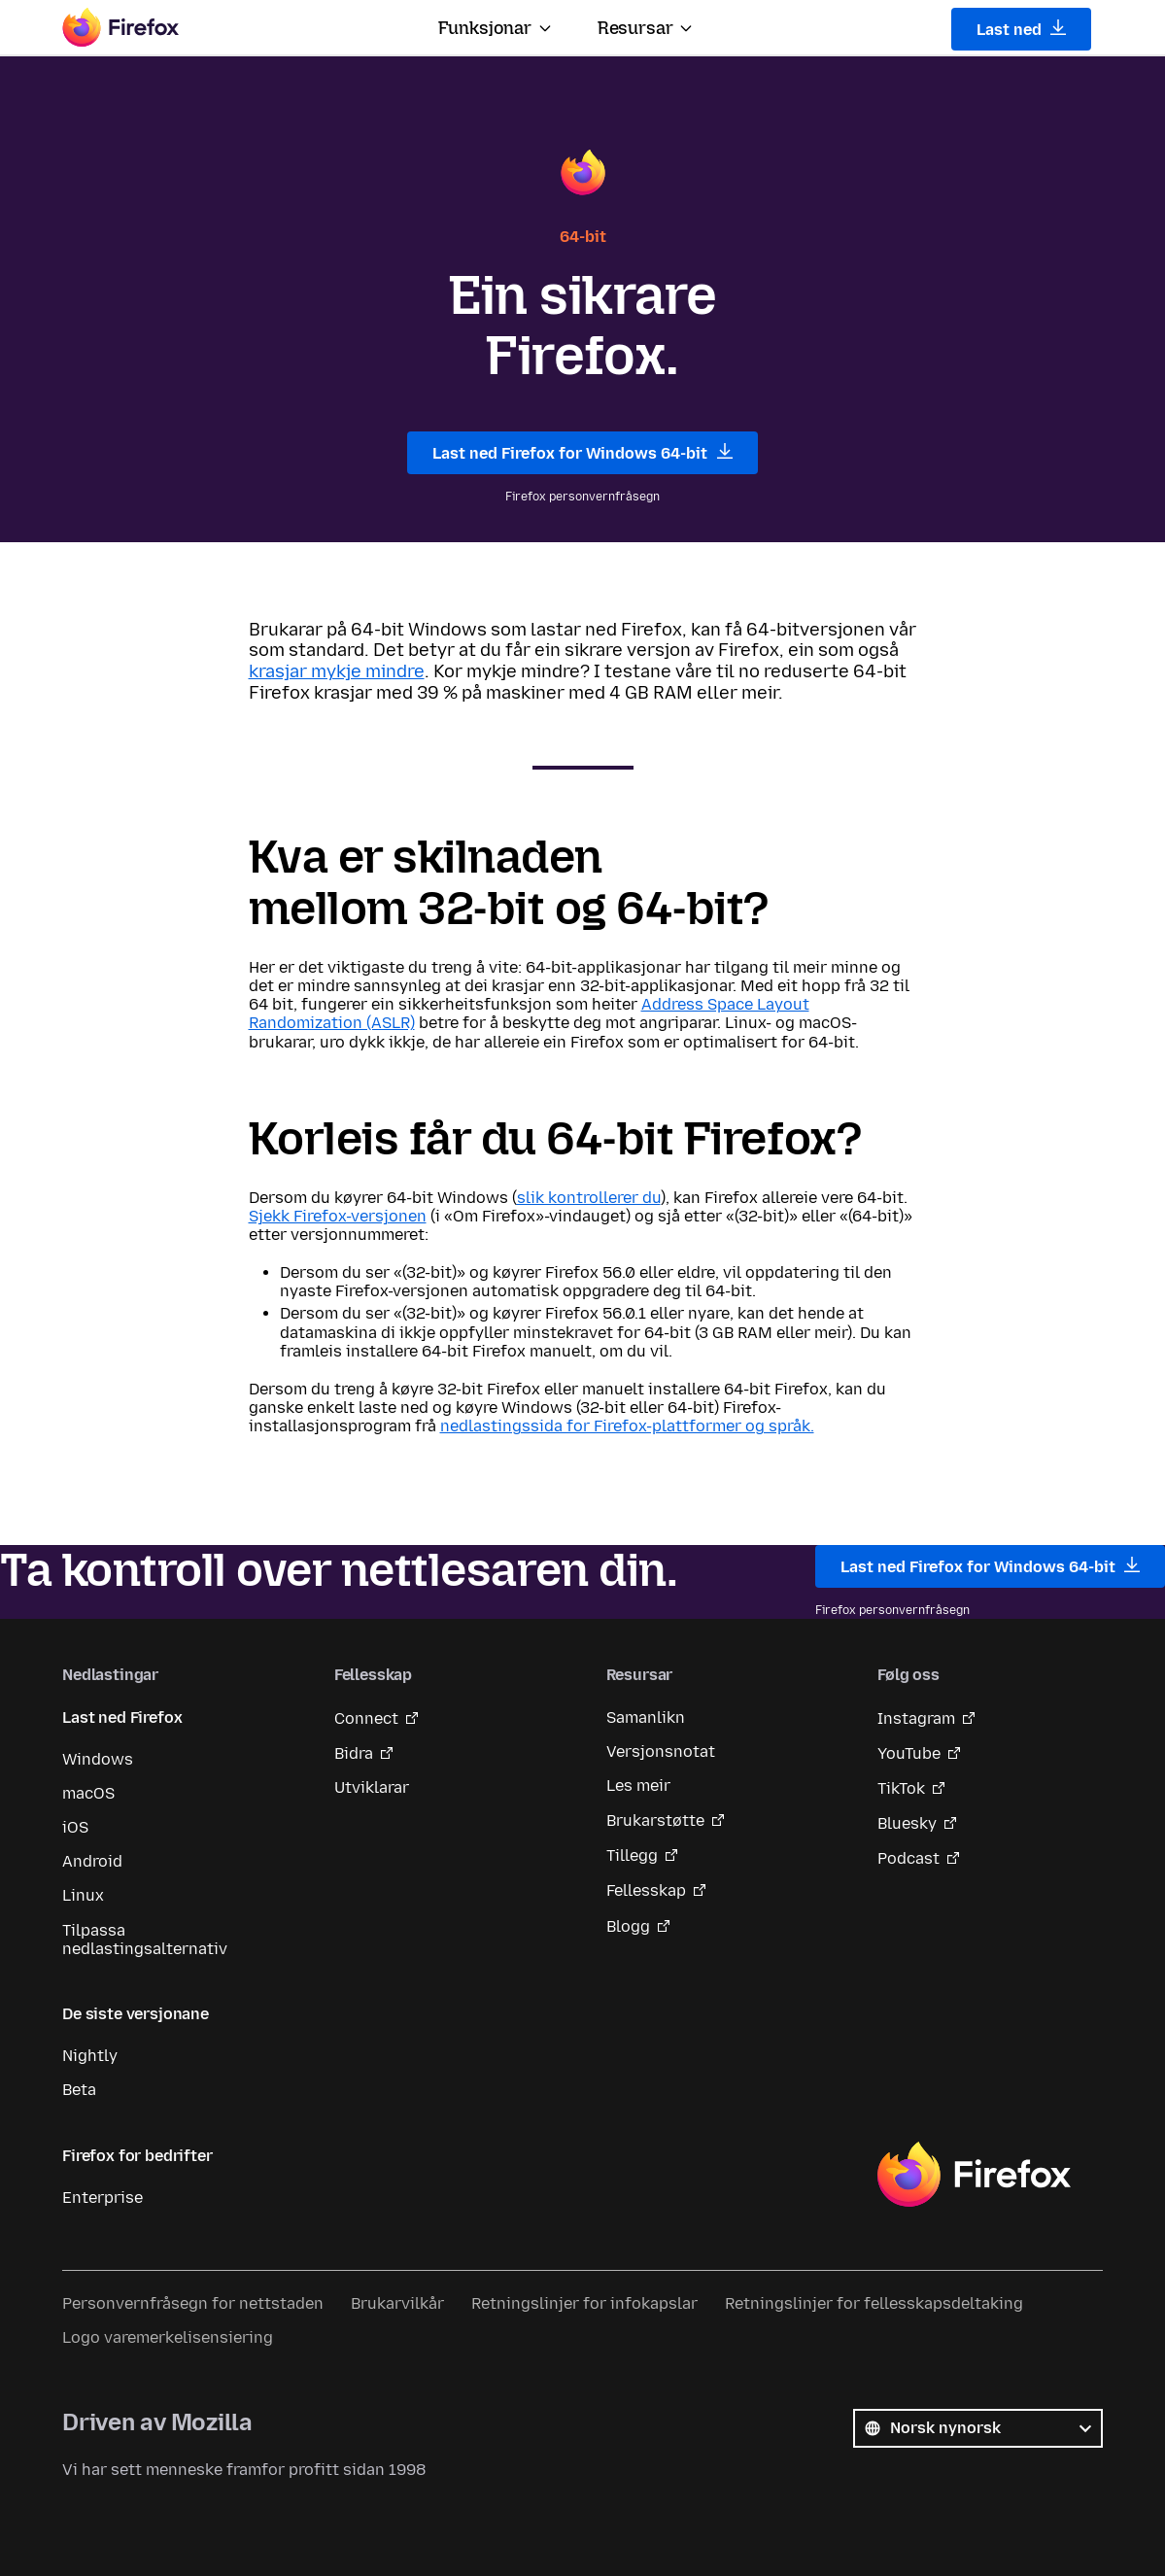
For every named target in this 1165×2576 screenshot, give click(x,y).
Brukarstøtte (655, 1820)
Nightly (90, 2055)
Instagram (916, 1718)
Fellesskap (646, 1890)
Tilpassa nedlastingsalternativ (144, 1939)
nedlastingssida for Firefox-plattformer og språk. (627, 1426)
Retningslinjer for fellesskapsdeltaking (874, 2303)
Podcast (908, 1858)
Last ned (1022, 29)
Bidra (353, 1753)
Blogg (628, 1926)
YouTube (909, 1753)
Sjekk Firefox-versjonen (338, 1216)
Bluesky (907, 1823)
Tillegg (632, 1855)
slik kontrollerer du (589, 1197)
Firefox (973, 2175)
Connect (366, 1718)
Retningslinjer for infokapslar (584, 2303)
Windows (97, 1759)
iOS (75, 1827)
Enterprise (102, 2197)
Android (92, 1861)
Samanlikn (645, 1717)
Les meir (638, 1785)
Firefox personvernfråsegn (582, 496)
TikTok (901, 1788)
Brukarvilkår (397, 2303)
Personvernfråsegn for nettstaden (193, 2303)
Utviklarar (371, 1787)
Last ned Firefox (122, 1717)
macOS (88, 1793)
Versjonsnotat (660, 1751)
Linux (83, 1895)
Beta (79, 2089)
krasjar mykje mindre (337, 671)
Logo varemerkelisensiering (167, 2337)
